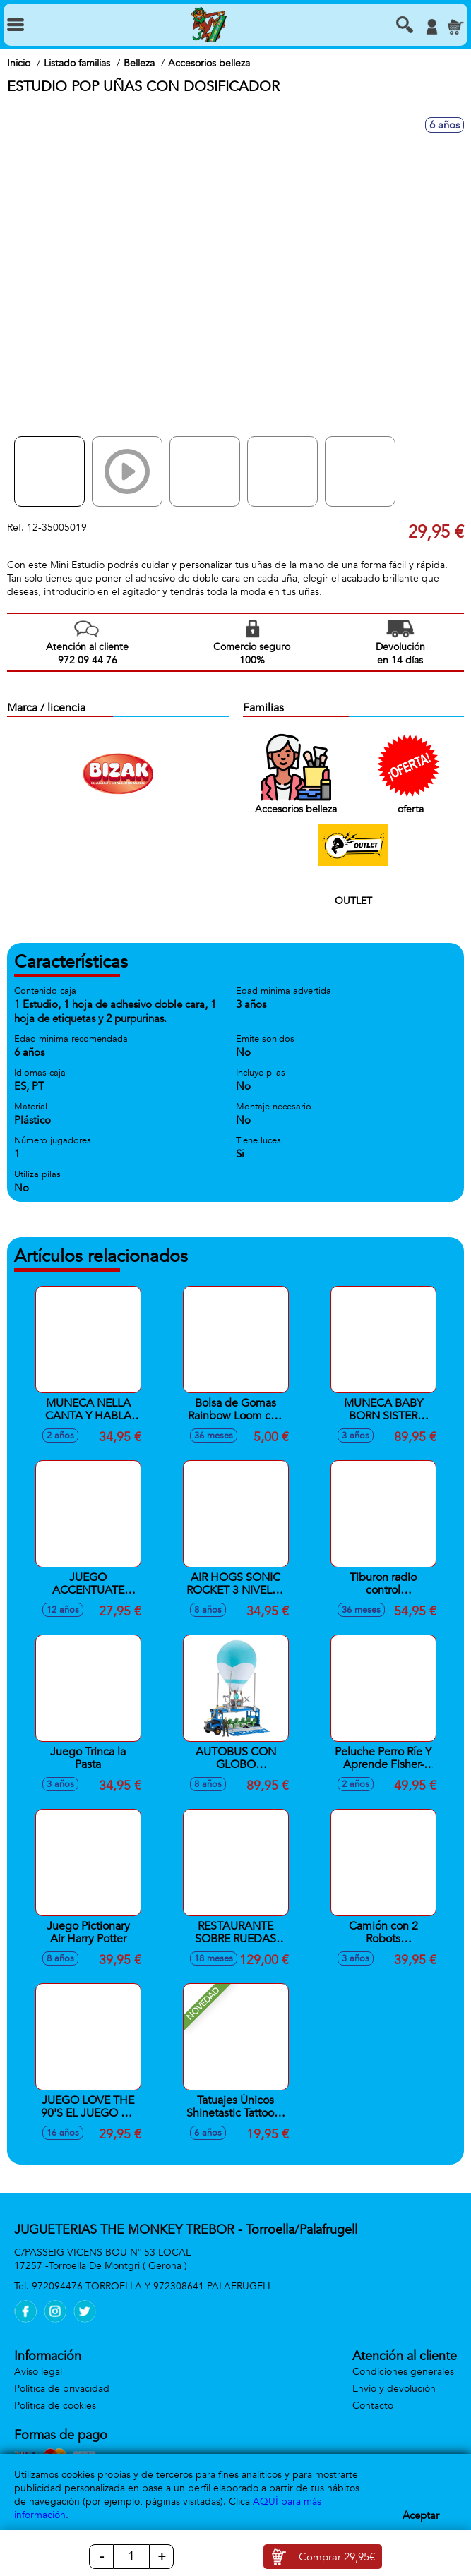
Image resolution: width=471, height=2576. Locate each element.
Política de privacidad (61, 2388)
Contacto (372, 2405)
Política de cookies (55, 2405)
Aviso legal (38, 2371)
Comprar (337, 2557)
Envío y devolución (394, 2388)
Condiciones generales (403, 2371)
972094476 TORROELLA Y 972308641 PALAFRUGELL (152, 2286)
